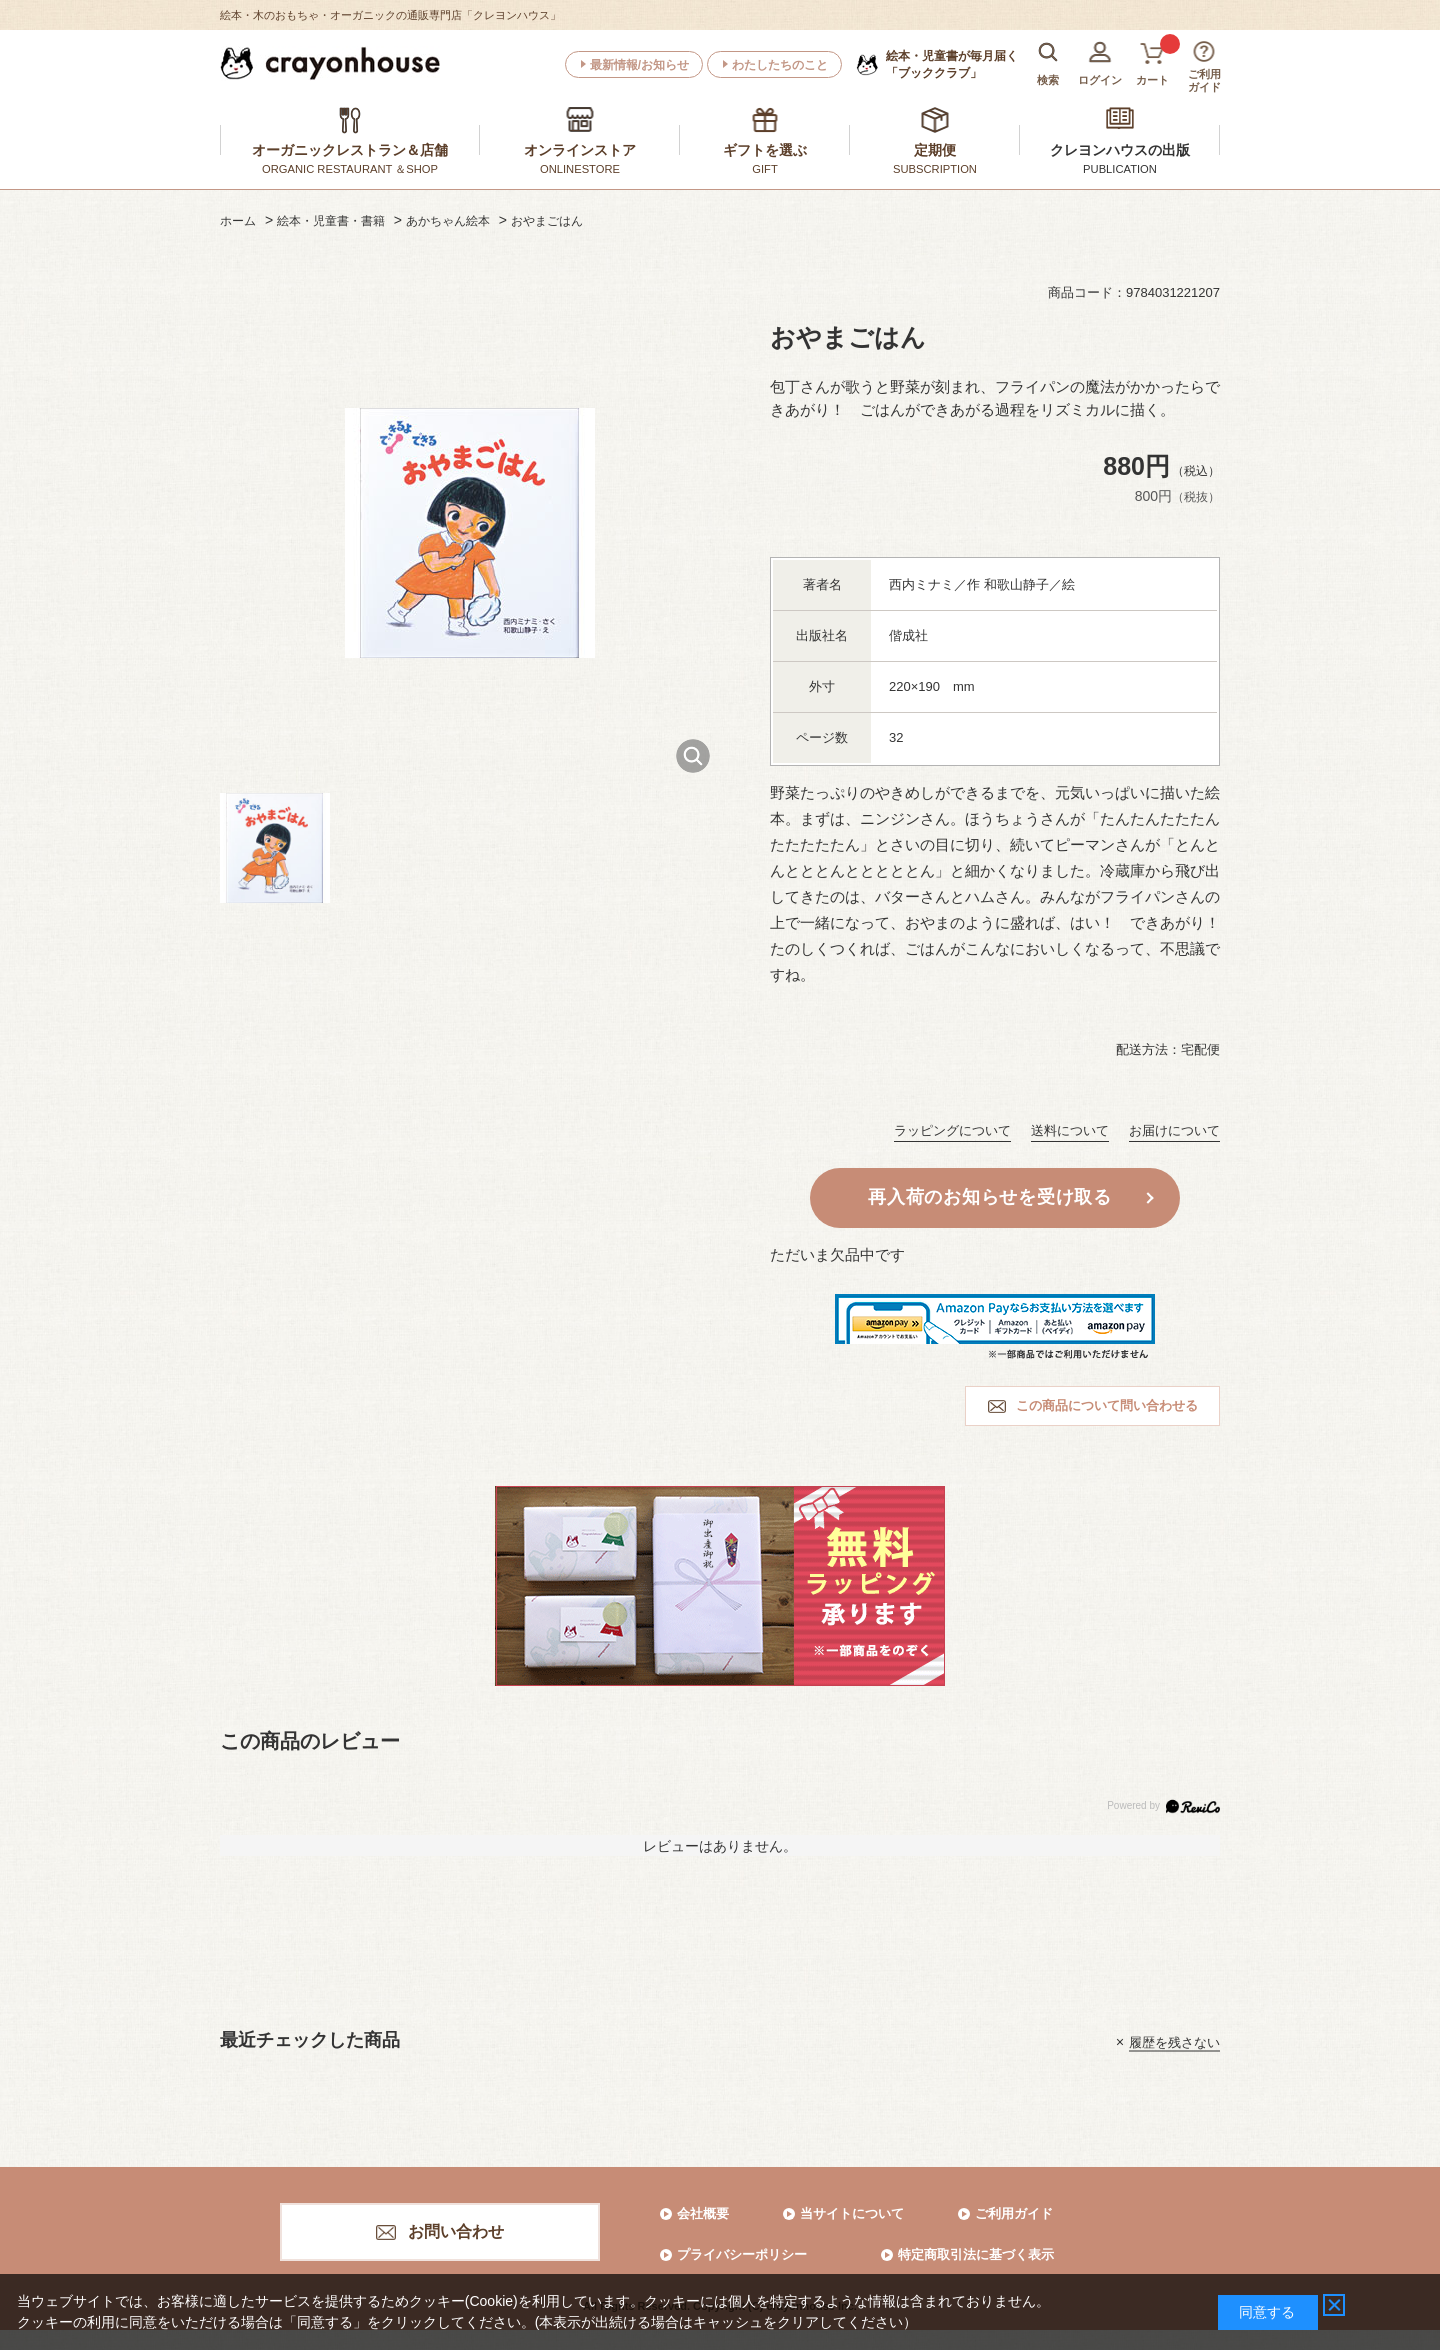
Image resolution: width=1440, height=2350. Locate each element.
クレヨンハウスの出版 (1120, 150)
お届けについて (1174, 1130)
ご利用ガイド (1014, 2213)
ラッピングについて (952, 1130)
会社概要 (703, 2213)
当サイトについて (852, 2213)
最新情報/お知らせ (639, 65)
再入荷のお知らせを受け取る (989, 1197)
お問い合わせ (456, 2231)
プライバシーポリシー (742, 2254)
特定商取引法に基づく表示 (976, 2254)
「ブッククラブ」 (952, 64)
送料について (1070, 1130)
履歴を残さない (1174, 2041)
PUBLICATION (1120, 169)
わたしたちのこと (780, 65)
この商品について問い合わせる (1107, 1405)
